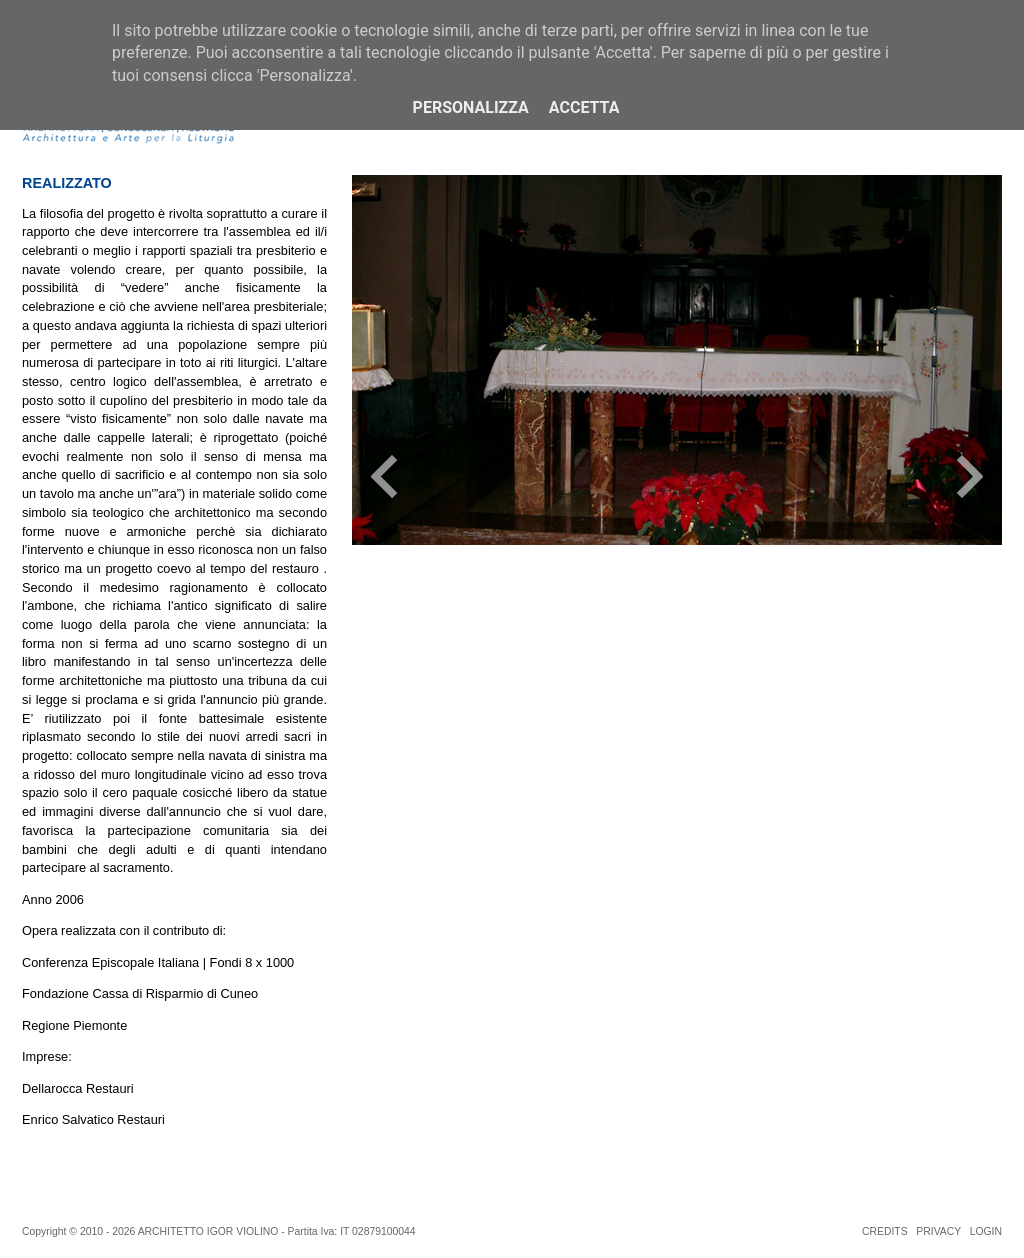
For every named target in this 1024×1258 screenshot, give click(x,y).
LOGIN (986, 1231)
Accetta (584, 107)
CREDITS (885, 1231)
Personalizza (471, 107)
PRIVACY (938, 1231)
